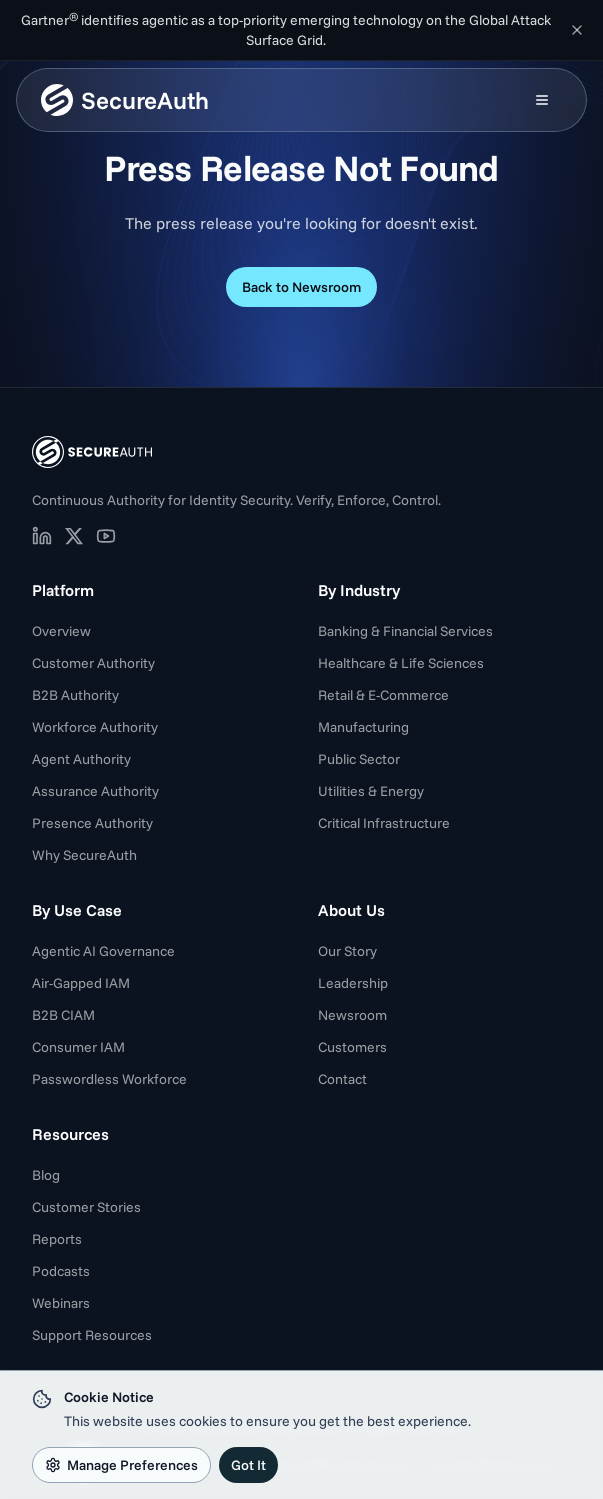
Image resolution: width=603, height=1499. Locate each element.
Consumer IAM (78, 1047)
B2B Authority (75, 695)
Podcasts (61, 1271)
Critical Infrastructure (384, 823)
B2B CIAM (63, 1015)
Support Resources (92, 1335)
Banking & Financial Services (405, 631)
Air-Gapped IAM (81, 983)
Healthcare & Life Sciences (401, 663)
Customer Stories (86, 1207)
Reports (57, 1239)
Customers (352, 1047)
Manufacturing (363, 727)
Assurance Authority (95, 791)
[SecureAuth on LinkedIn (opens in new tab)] (42, 536)
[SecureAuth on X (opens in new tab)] (74, 536)
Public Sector (359, 759)
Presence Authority (92, 823)
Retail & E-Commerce (383, 695)
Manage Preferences (121, 1465)
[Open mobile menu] (542, 100)
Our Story (347, 951)
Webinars (61, 1303)
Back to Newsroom (301, 287)
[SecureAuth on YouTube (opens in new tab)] (106, 536)
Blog (46, 1175)
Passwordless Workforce (109, 1079)
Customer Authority (93, 663)
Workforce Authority (95, 727)
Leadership (353, 983)
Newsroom (352, 1015)
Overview (61, 631)
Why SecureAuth (84, 855)
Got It (248, 1465)
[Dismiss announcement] (577, 30)
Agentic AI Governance (103, 951)
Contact (342, 1079)
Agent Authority (81, 759)
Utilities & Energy (371, 791)
